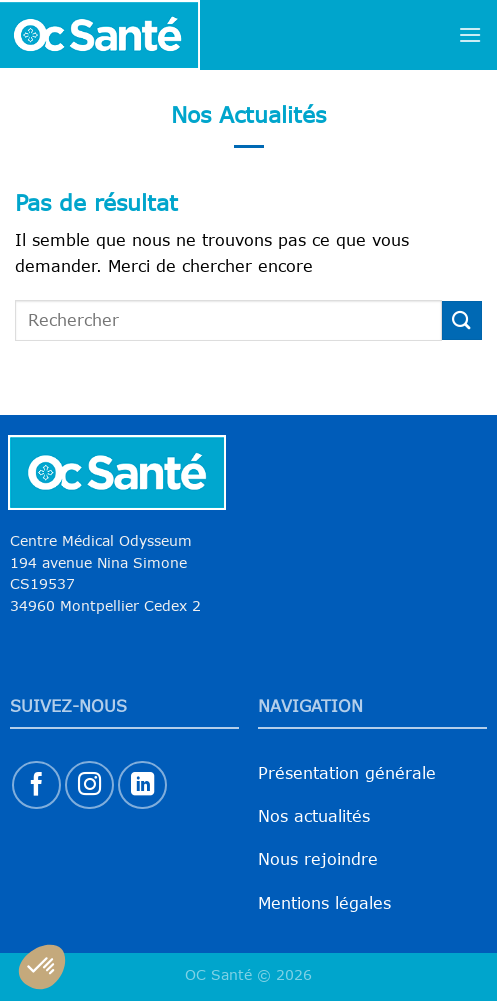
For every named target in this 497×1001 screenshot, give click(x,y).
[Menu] (470, 34)
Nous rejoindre (318, 859)
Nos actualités (314, 816)
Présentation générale (347, 773)
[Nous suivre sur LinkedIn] (142, 785)
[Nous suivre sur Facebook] (36, 785)
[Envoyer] (462, 320)
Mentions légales (324, 903)
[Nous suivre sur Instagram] (89, 785)
